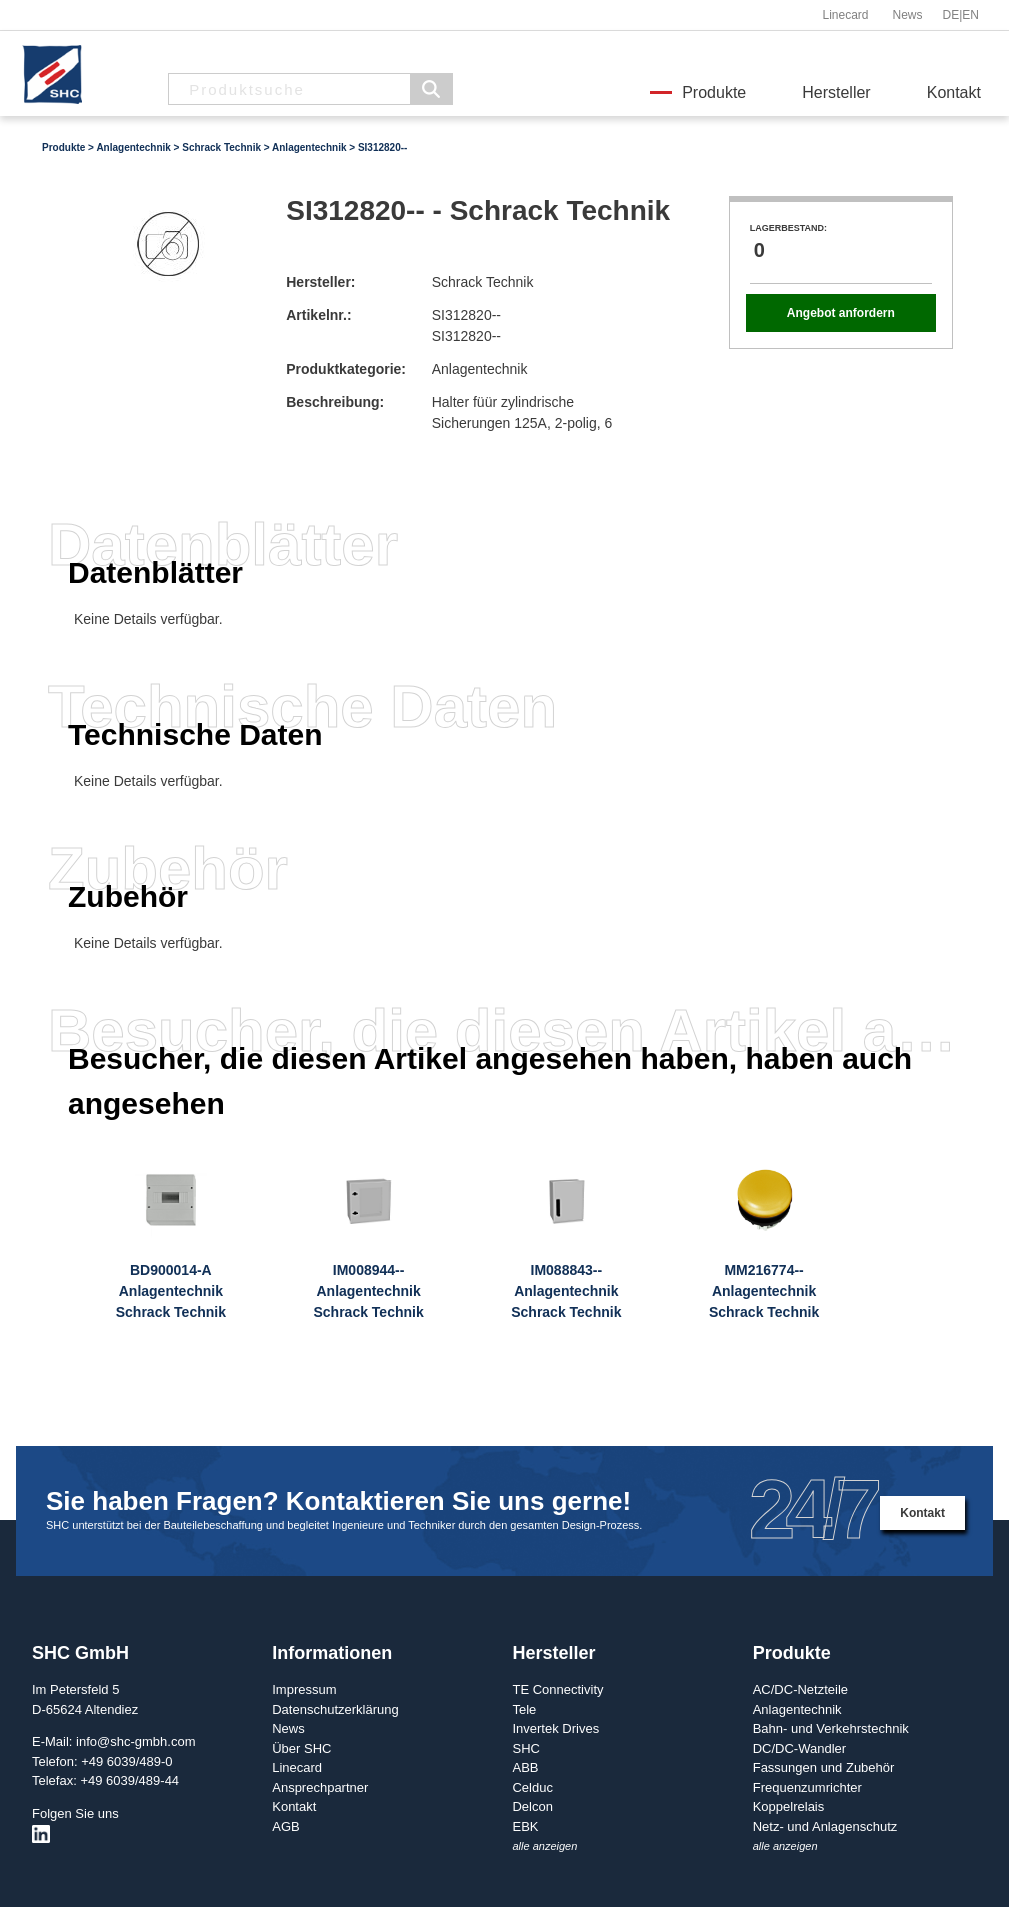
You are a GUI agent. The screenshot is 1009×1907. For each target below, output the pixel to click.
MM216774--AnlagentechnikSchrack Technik (764, 1291)
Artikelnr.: (318, 315)
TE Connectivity (557, 1689)
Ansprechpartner (320, 1787)
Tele (524, 1709)
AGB (285, 1826)
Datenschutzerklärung (335, 1709)
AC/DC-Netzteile (800, 1689)
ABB (525, 1767)
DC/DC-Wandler (799, 1748)
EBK (525, 1826)
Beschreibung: (335, 402)
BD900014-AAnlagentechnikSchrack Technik (171, 1291)
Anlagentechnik (133, 147)
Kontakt (954, 92)
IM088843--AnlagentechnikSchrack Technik (566, 1291)
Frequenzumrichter (807, 1787)
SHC (525, 1748)
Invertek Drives (555, 1728)
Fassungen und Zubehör (824, 1767)
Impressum (304, 1689)
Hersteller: (320, 282)
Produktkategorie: (346, 369)
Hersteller (836, 92)
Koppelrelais (789, 1806)
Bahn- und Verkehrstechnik (831, 1728)
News (907, 15)
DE (951, 15)
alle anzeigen (544, 1846)
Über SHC (301, 1748)
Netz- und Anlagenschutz (825, 1826)
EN (970, 15)
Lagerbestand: (788, 228)
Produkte (714, 92)
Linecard (845, 15)
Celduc (532, 1787)
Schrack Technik (221, 147)
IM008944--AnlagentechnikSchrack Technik (368, 1291)
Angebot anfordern (841, 313)
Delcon (532, 1806)
